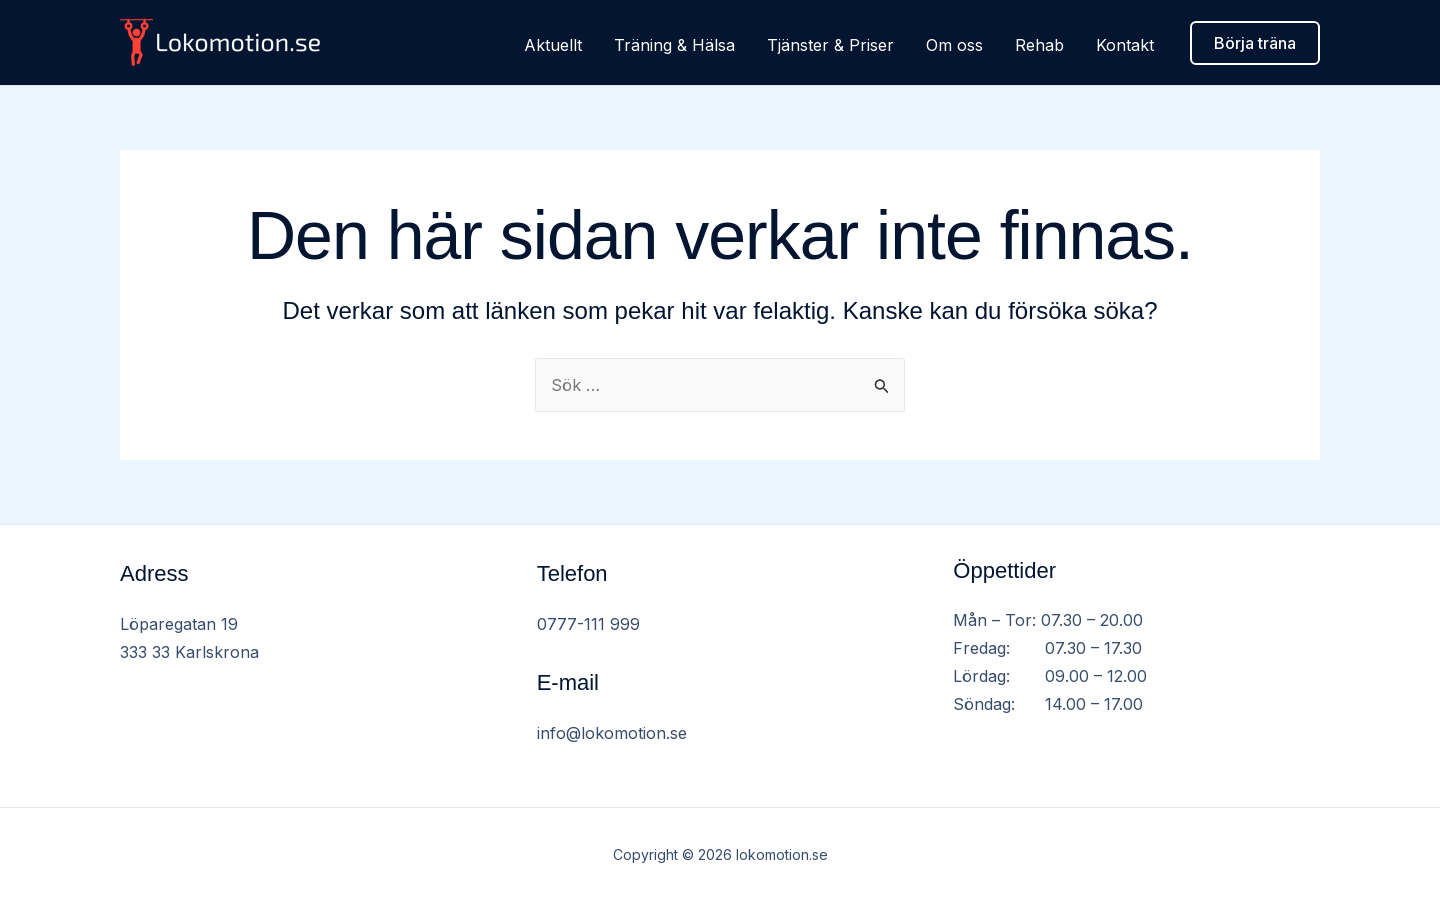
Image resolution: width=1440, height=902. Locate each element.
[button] (1255, 43)
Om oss (954, 45)
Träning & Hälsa (674, 45)
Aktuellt (553, 45)
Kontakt (1125, 45)
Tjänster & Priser (830, 45)
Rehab (1039, 45)
